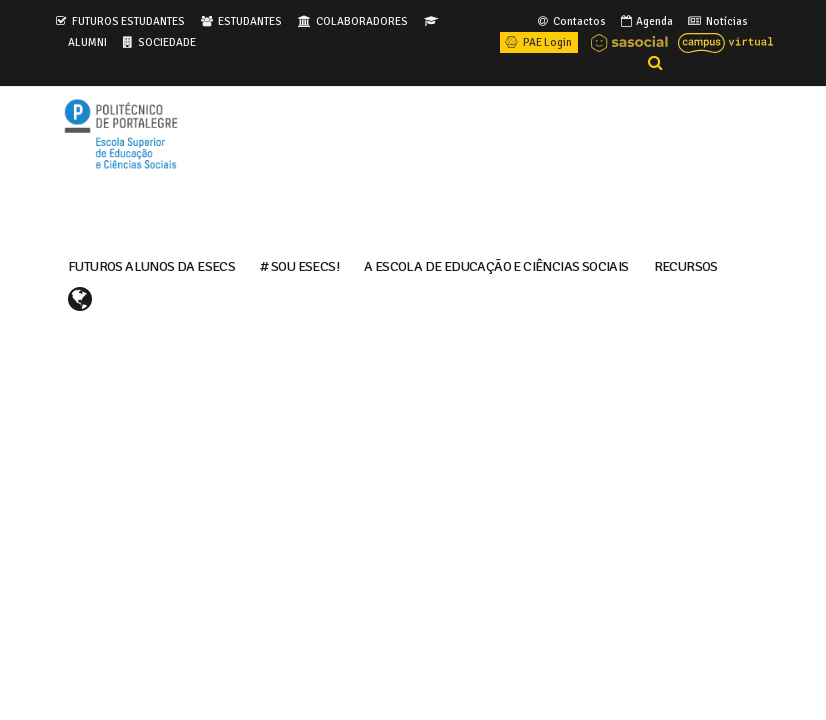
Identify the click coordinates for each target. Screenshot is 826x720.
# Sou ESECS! (299, 265)
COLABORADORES (362, 21)
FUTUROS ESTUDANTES (128, 21)
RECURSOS (686, 265)
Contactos (570, 21)
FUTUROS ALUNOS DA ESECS (151, 265)
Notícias (716, 21)
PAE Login (537, 42)
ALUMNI (87, 42)
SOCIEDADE (167, 42)
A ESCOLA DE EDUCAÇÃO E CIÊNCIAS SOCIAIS (496, 265)
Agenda (645, 21)
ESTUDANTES (250, 21)
